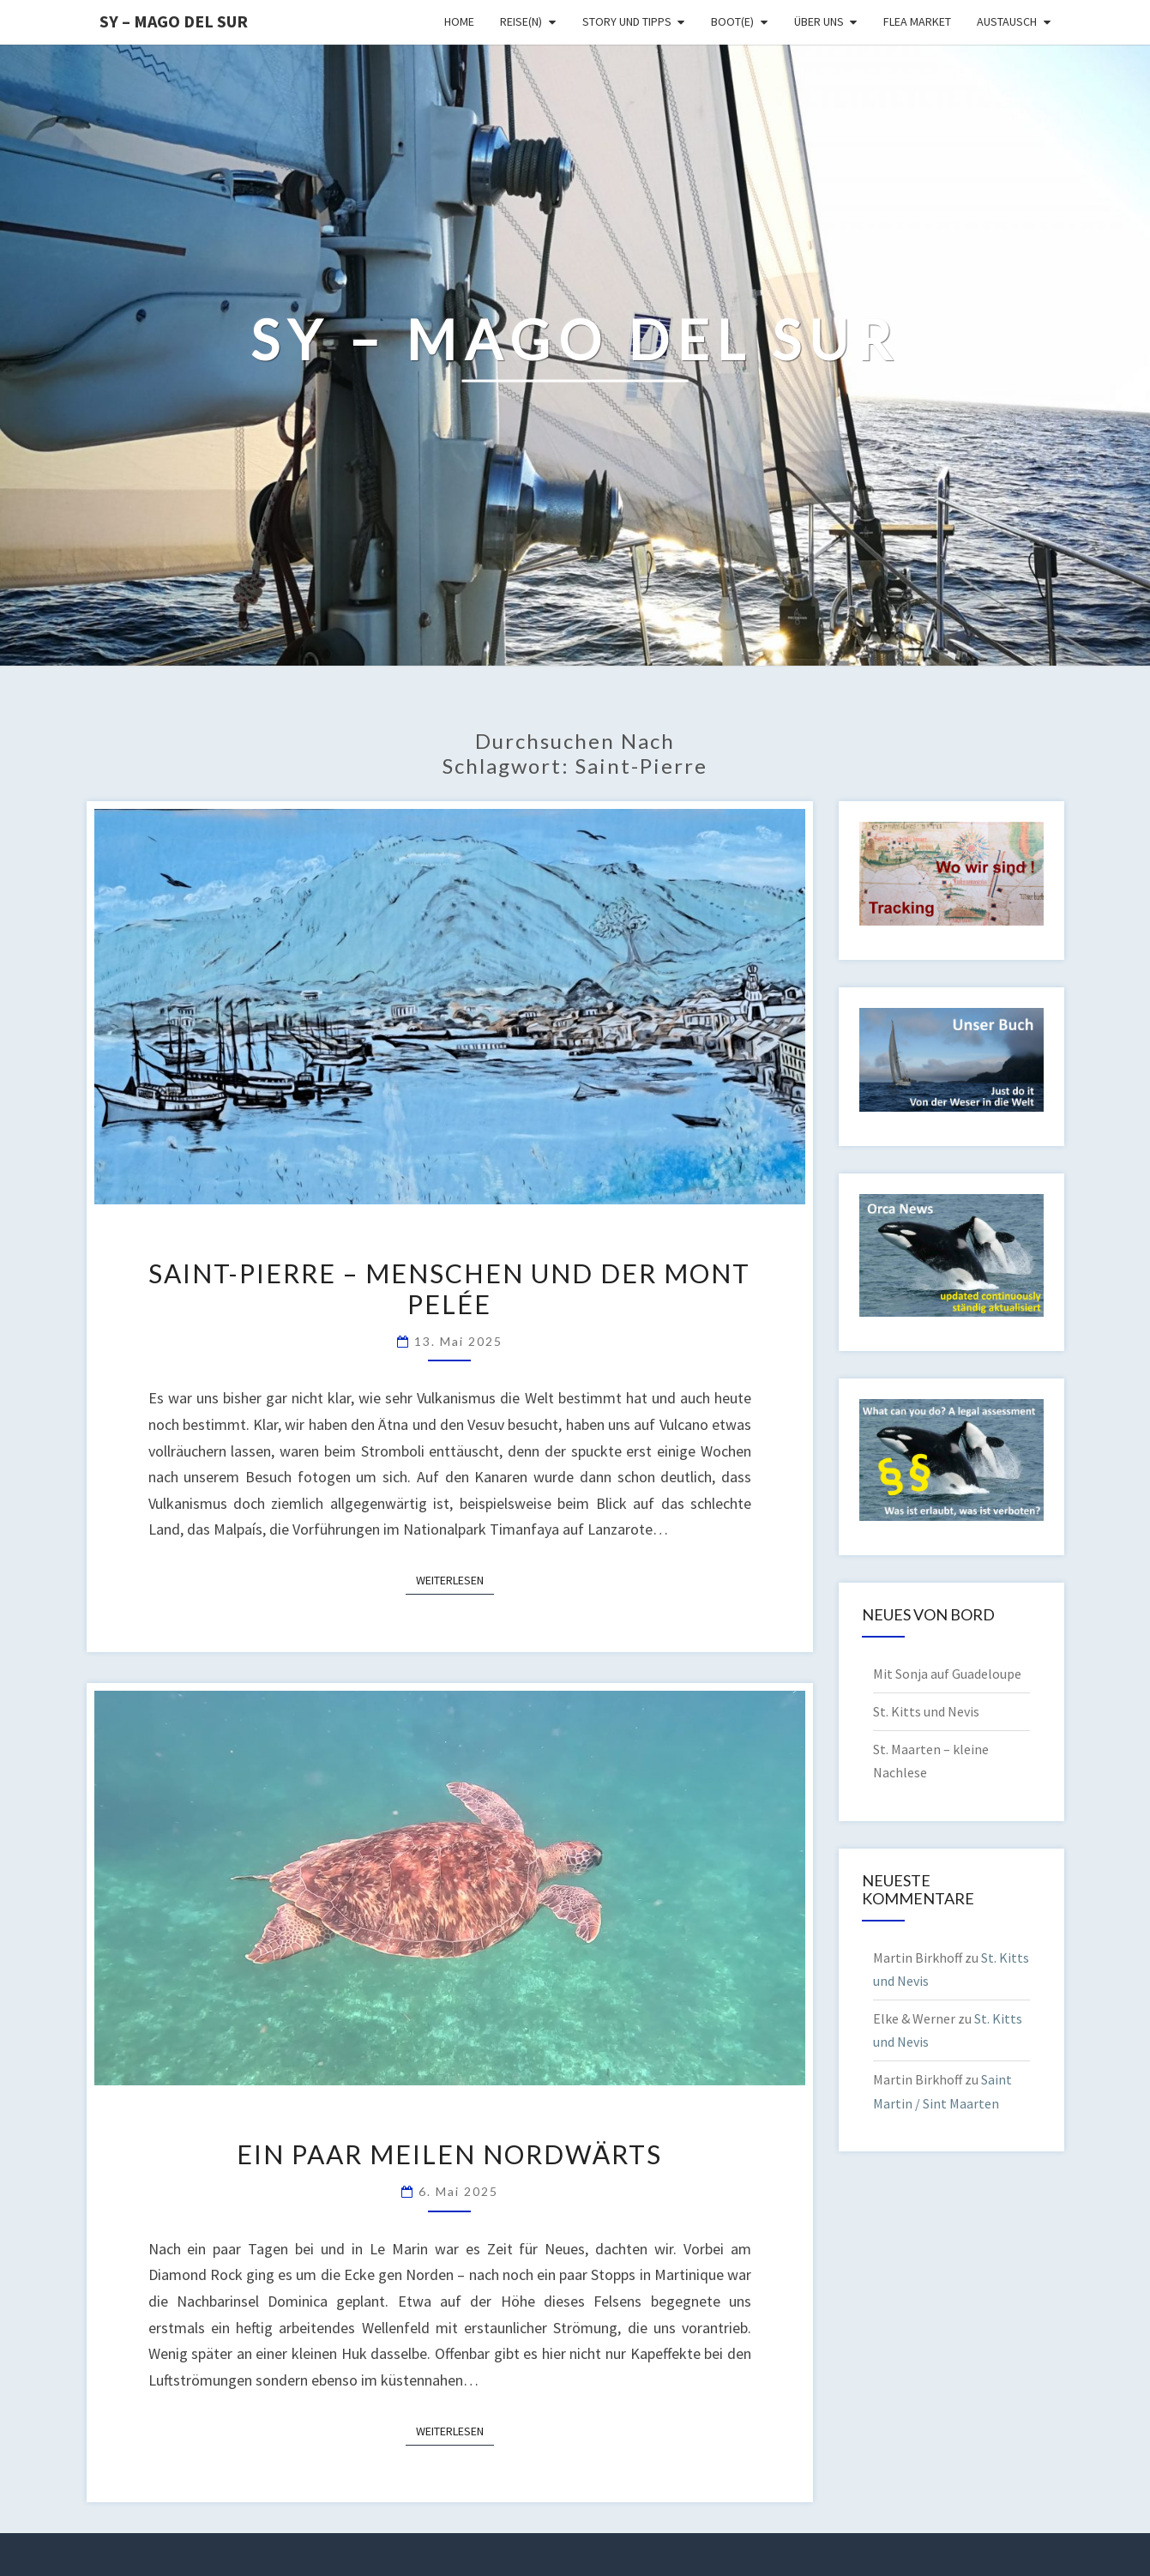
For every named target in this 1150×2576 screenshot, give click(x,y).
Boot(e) (732, 21)
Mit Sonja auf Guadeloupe (947, 1673)
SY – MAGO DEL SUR (173, 21)
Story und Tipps (626, 21)
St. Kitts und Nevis (926, 1711)
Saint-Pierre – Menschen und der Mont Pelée (449, 1288)
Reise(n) (521, 21)
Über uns (819, 21)
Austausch (1007, 21)
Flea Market (917, 21)
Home (459, 21)
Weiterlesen (455, 1579)
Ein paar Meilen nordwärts (449, 2154)
